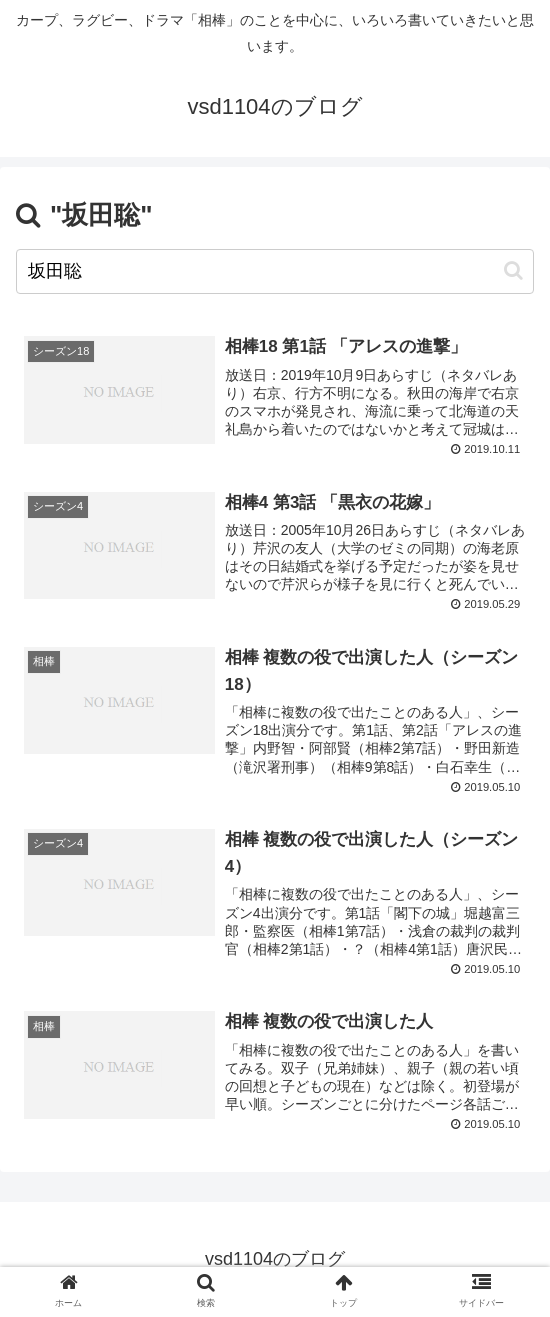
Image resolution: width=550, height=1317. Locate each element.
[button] (513, 270)
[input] (275, 271)
